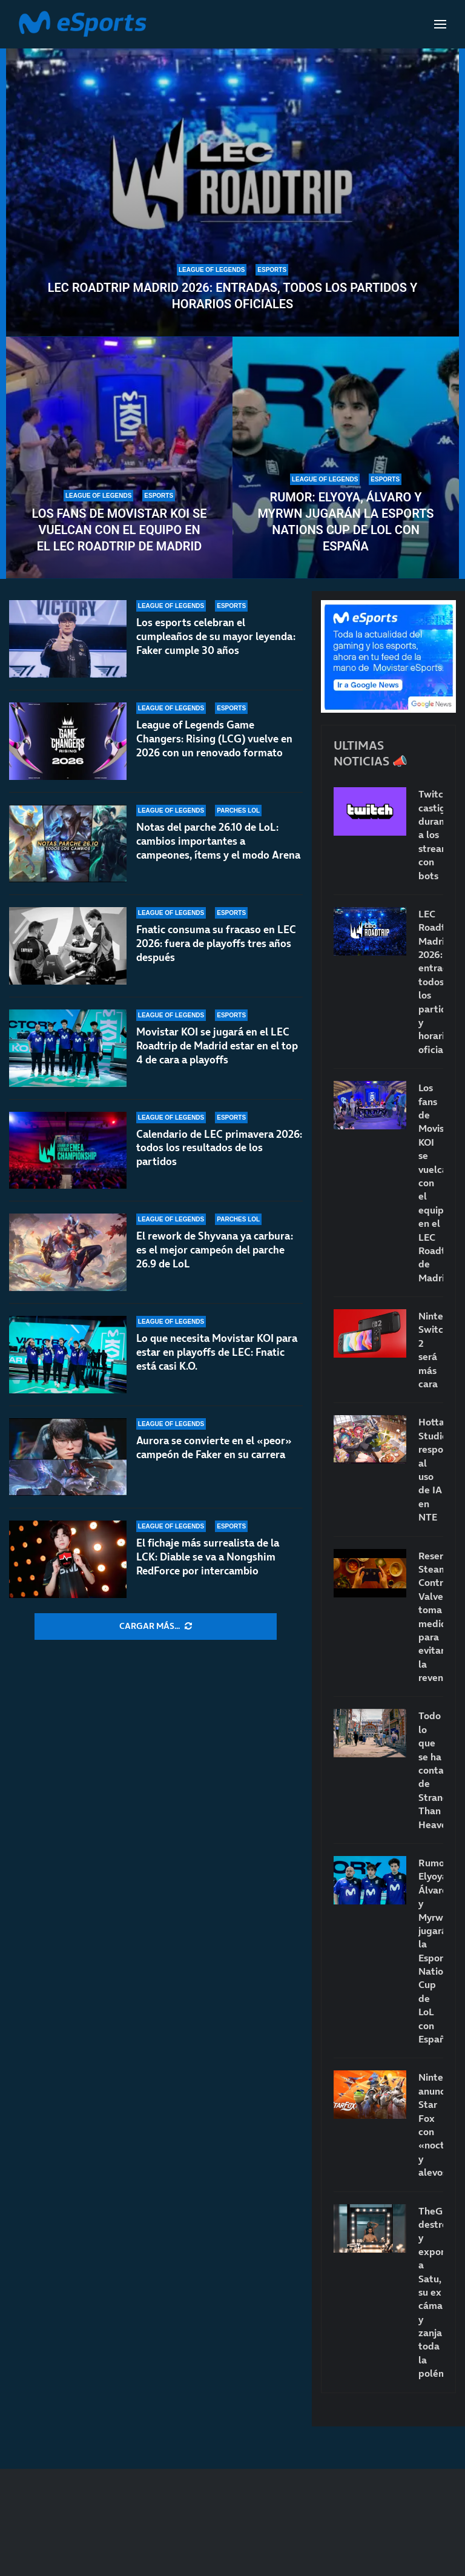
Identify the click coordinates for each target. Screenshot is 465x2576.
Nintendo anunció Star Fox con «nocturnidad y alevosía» (430, 2124)
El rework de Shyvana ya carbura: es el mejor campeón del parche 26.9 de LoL (214, 1250)
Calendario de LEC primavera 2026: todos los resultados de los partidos (219, 1155)
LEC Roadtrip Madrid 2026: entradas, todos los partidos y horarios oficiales (232, 295)
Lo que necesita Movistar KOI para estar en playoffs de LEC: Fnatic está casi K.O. (216, 1352)
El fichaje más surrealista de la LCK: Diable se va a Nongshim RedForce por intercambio (207, 1557)
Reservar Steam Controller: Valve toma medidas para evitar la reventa (430, 1617)
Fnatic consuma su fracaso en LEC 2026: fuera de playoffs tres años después (216, 943)
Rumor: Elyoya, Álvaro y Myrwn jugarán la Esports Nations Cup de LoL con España (345, 521)
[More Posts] (156, 1626)
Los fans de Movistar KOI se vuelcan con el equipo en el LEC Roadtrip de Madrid (118, 529)
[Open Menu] (440, 24)
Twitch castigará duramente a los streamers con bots (430, 834)
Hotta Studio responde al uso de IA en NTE (430, 1469)
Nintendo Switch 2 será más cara (430, 1349)
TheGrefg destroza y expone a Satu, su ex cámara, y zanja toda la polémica (430, 2292)
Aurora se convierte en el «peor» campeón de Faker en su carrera (214, 1447)
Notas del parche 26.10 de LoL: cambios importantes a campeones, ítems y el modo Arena (218, 841)
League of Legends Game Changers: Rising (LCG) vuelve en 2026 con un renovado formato (214, 739)
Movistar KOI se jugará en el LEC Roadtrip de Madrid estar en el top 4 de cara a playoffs (217, 1046)
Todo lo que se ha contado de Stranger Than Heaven (430, 1770)
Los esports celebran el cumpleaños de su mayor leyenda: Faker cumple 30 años (215, 636)
